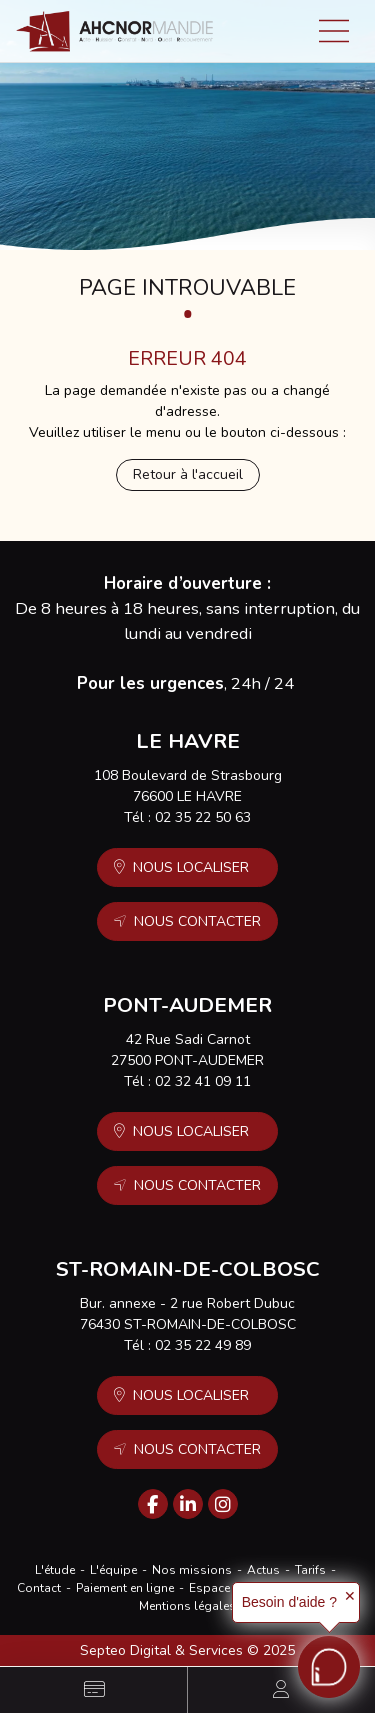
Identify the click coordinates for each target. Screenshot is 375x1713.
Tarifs (310, 1570)
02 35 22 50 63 (203, 817)
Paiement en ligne (125, 1588)
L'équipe (113, 1570)
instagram (223, 1504)
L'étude (55, 1570)
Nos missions (192, 1570)
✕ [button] (350, 1596)
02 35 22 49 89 (203, 1345)
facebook (153, 1504)
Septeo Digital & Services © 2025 (187, 1650)
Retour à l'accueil (188, 474)
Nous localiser (191, 867)
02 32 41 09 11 (203, 1081)
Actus (263, 1570)
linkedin (188, 1504)
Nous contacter (197, 921)
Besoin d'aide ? (289, 1602)
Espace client (226, 1588)
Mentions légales (187, 1606)
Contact (39, 1588)
